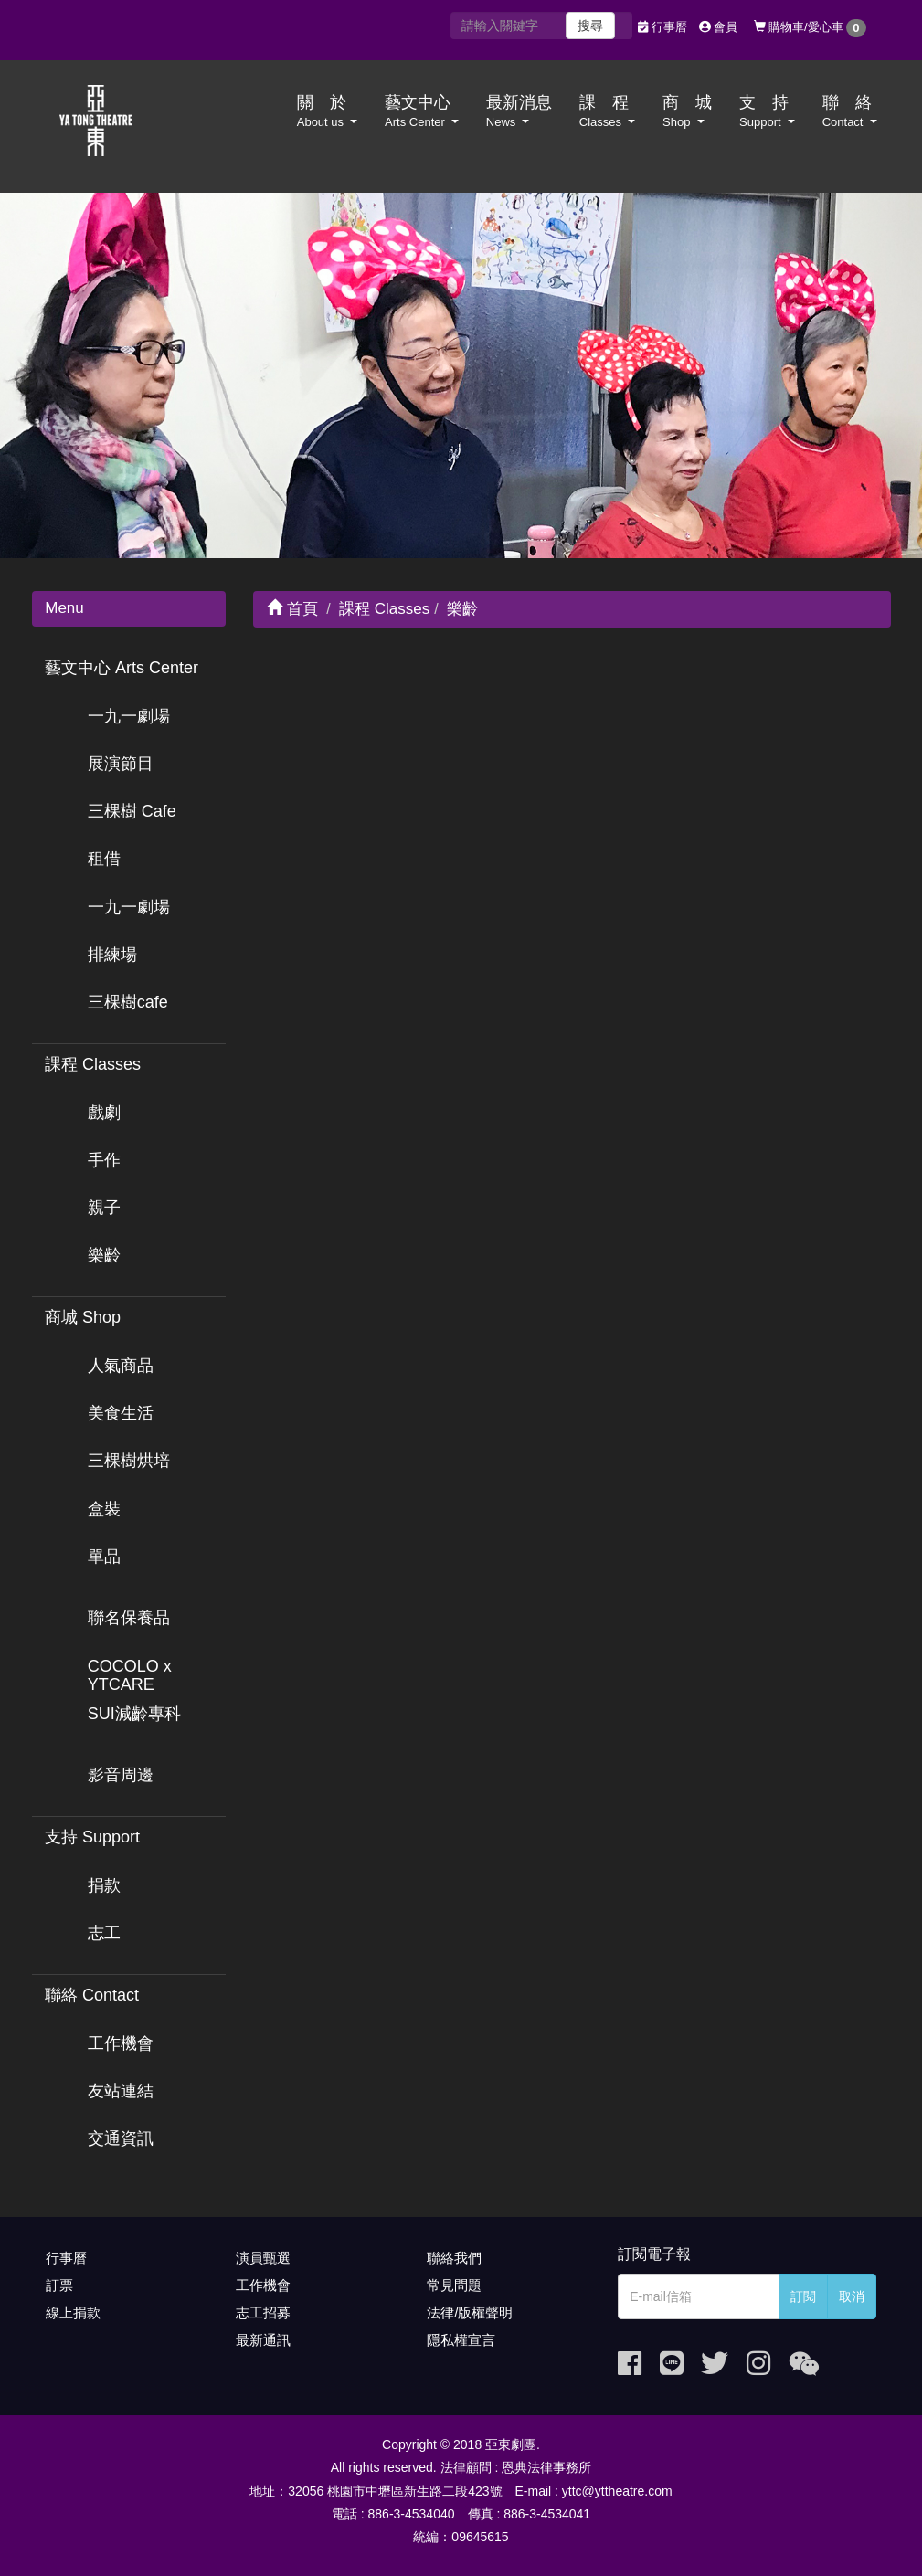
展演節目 (121, 764)
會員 (718, 27)
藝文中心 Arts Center (121, 668)
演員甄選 (263, 2257)
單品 (104, 1556)
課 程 (607, 111)
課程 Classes (93, 1064)
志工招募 (263, 2312)
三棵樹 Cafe (132, 811)
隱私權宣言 (461, 2340)
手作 (104, 1160)
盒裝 (104, 1509)
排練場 (112, 954)
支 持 (767, 111)
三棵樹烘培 (129, 1461)
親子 (104, 1207)
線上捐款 (73, 2312)
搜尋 (590, 25)
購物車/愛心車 (810, 28)
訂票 (59, 2285)
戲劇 (104, 1112)
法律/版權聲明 (470, 2312)
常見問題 (454, 2285)
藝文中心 (422, 111)
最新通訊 (263, 2340)
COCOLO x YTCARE (130, 1675)
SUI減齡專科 (134, 1714)
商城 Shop (83, 1317)
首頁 (292, 609)
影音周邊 (121, 1775)
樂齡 (104, 1255)
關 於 (327, 111)
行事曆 (662, 27)
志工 (104, 1933)
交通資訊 (121, 2138)
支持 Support (92, 1837)
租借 (104, 859)
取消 (851, 2296)
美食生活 (121, 1413)
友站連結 (121, 2091)
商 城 (687, 111)
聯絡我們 (454, 2257)
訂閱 (803, 2296)
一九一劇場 (129, 716)
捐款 (104, 1885)
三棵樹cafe (128, 1002)
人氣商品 (121, 1366)
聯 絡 (849, 111)
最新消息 (519, 111)
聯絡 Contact (92, 1995)
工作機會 (121, 2043)
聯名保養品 (129, 1618)
